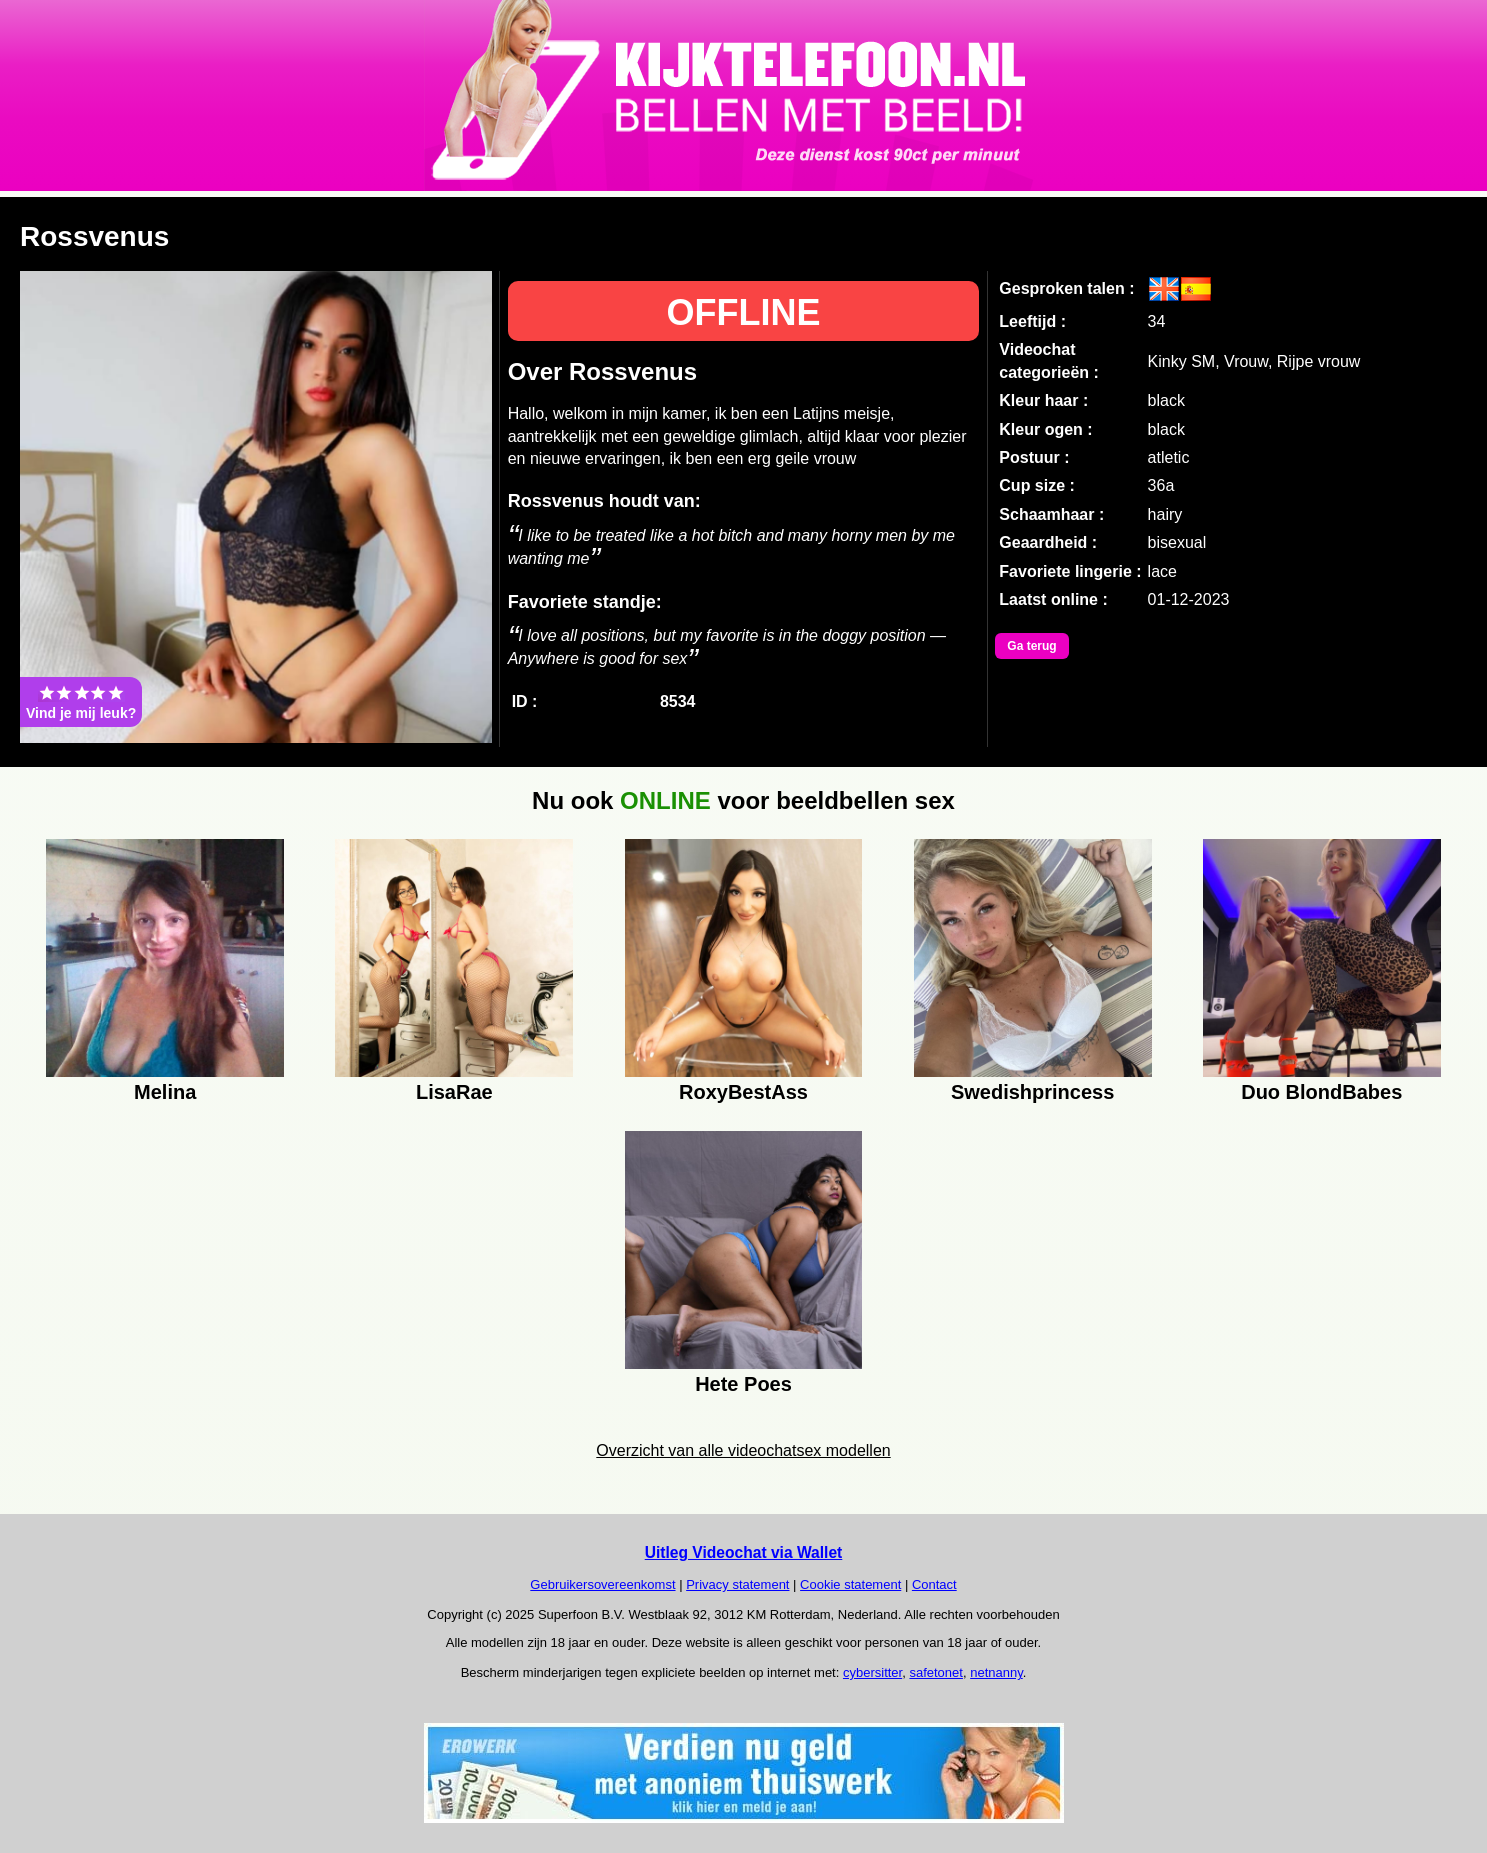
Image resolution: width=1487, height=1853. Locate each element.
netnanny (996, 1672)
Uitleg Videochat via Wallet (744, 1552)
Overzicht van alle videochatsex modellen (743, 1450)
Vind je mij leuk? (81, 702)
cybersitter (872, 1672)
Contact (934, 1584)
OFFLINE (743, 312)
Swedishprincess (1032, 1092)
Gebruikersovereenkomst (602, 1584)
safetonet (936, 1672)
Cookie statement (850, 1584)
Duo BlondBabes (1321, 1092)
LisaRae (454, 1092)
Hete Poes (743, 1384)
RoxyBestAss (743, 1092)
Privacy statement (737, 1584)
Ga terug (1031, 646)
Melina (165, 1092)
